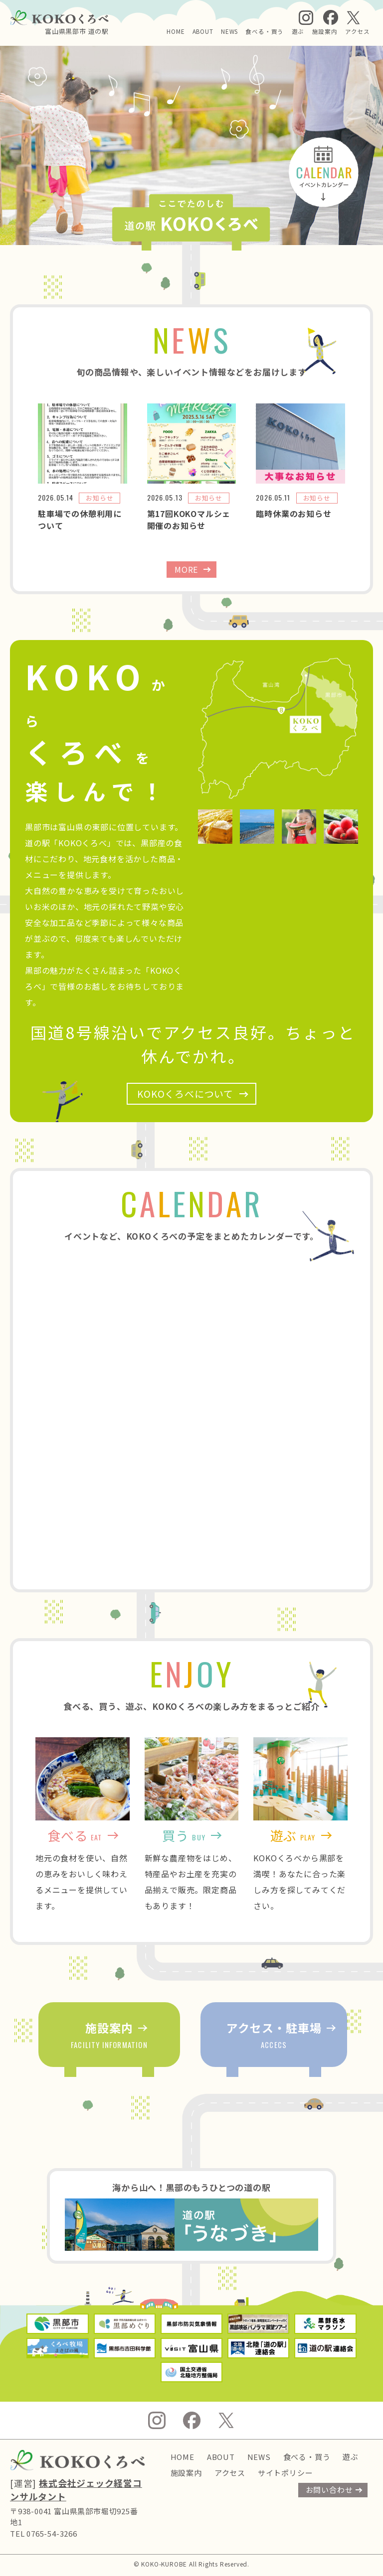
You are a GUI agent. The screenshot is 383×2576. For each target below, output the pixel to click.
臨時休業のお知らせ (293, 513)
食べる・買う (264, 31)
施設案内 (325, 31)
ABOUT (202, 31)
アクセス (357, 31)
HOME (176, 31)
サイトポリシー (285, 2472)
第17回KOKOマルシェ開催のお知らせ (189, 519)
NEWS (229, 31)
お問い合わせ (329, 2489)
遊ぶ (298, 31)
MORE (186, 569)
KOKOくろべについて (185, 1093)
